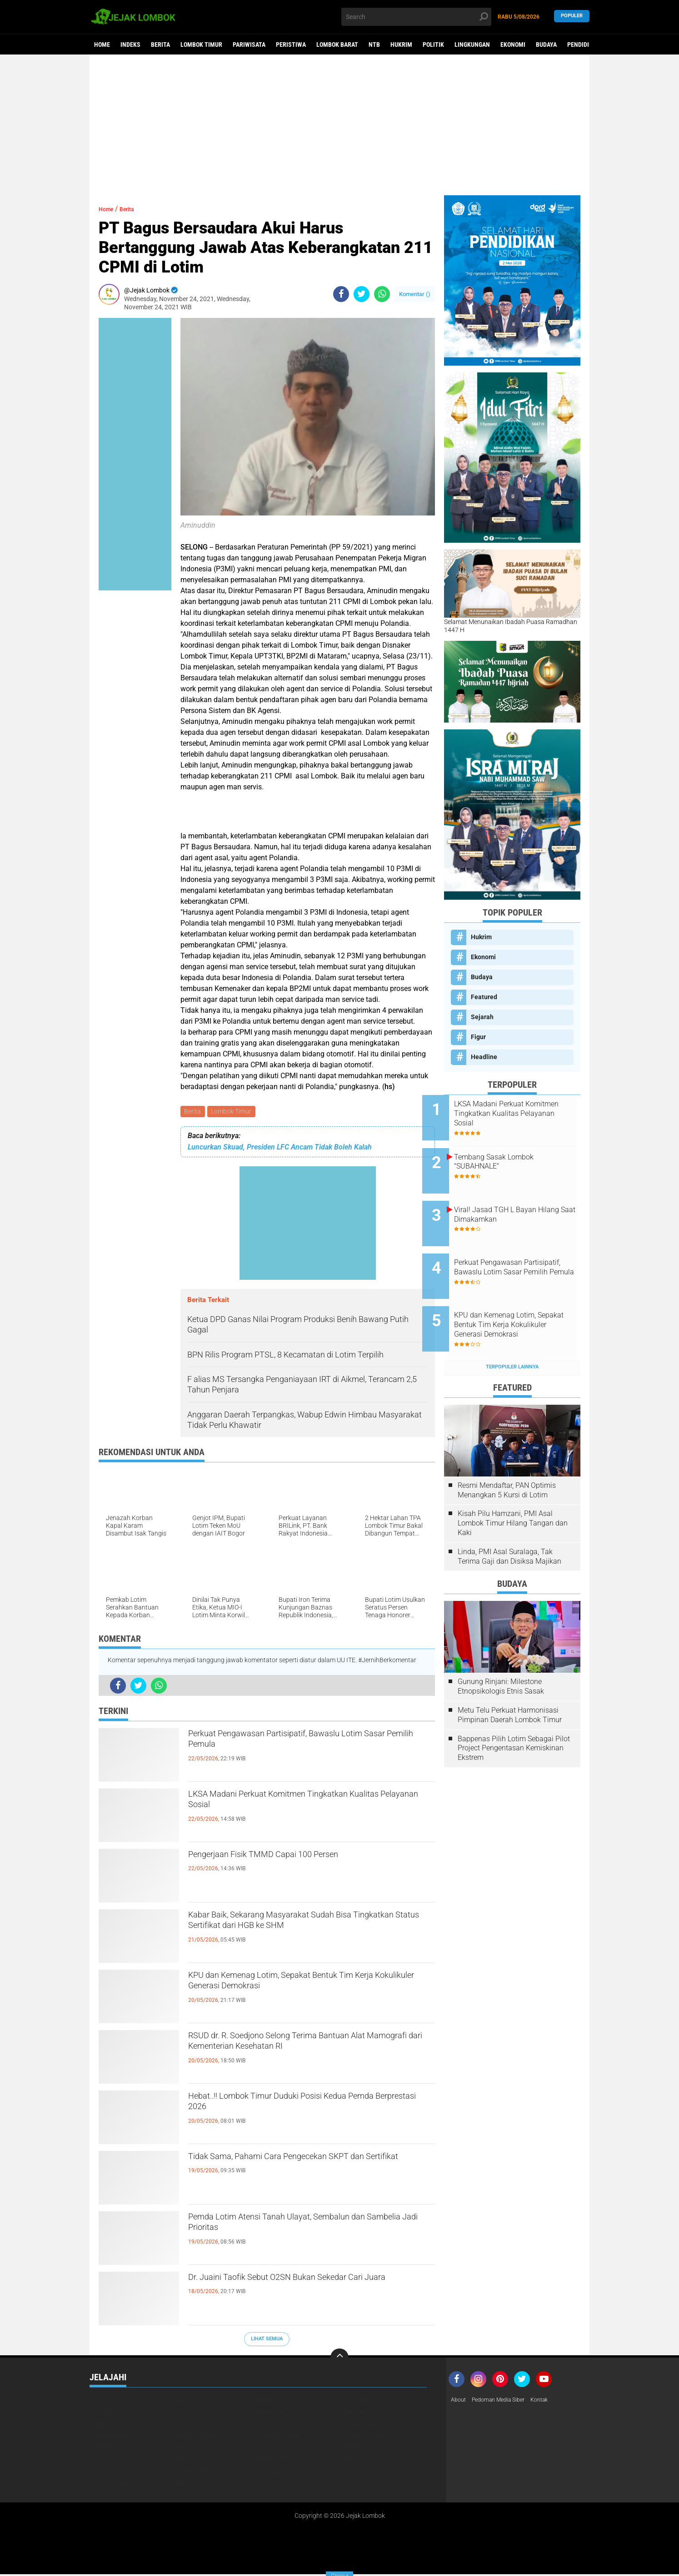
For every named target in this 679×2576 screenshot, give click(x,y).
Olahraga (357, 2448)
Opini (97, 2460)
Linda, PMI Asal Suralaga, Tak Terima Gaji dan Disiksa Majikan (509, 1522)
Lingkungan (472, 44)
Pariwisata (249, 44)
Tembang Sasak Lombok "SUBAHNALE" (515, 1154)
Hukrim (401, 44)
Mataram (103, 2448)
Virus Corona (110, 2484)
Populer (572, 17)
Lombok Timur (201, 44)
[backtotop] (339, 2359)
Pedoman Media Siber (504, 2401)
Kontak (551, 2401)
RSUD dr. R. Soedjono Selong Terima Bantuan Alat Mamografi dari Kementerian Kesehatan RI (308, 2046)
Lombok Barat (337, 44)
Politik (433, 44)
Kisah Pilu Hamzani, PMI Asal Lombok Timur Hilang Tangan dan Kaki (513, 1488)
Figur (478, 1036)
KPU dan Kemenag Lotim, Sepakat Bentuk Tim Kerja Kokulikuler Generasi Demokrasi (306, 1986)
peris (182, 2484)
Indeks (130, 44)
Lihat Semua (267, 2340)
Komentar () (414, 294)
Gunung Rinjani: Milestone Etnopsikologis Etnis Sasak (501, 1652)
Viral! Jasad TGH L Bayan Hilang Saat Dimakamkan (517, 1200)
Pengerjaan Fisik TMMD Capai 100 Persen (295, 1857)
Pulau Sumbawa (197, 2472)
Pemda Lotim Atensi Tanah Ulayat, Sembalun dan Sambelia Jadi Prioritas (303, 2227)
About (459, 2401)
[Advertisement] (339, 124)
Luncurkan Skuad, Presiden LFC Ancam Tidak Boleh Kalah (280, 1148)
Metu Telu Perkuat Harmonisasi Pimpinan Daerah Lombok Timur (510, 1680)
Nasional (272, 2448)
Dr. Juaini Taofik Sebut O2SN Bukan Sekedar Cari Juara (301, 2288)
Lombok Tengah (197, 2437)
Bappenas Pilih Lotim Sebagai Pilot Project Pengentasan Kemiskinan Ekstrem (514, 1713)
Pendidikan (583, 44)
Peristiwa (291, 44)
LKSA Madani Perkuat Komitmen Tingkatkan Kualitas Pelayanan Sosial (301, 1804)
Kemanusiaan (110, 2425)
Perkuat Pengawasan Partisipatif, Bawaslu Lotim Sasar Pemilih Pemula (296, 1744)
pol (263, 2484)
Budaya (546, 44)
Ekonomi (512, 44)
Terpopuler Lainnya (512, 1332)
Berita (160, 44)
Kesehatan (190, 2425)
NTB (374, 44)
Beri (96, 2401)
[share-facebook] (341, 294)
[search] (416, 17)
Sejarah (482, 1016)
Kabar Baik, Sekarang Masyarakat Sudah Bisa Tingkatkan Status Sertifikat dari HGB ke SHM (304, 1925)
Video (351, 2472)
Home (102, 44)
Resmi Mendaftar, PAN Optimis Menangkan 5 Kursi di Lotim (507, 1456)
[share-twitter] (361, 294)
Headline (484, 1056)
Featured (484, 997)
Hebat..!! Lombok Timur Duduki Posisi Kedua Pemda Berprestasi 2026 (301, 2106)
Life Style (273, 2425)
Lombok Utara (363, 2437)
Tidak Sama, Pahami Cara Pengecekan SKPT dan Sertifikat (302, 2167)
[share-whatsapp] (382, 294)
